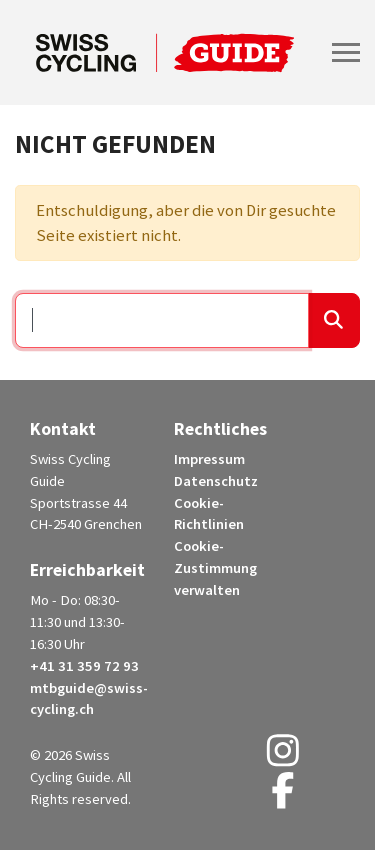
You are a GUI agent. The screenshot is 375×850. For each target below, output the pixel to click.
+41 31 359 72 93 (84, 666)
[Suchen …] (162, 321)
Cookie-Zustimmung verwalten (215, 568)
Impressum (209, 459)
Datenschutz (216, 481)
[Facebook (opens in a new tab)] (283, 797)
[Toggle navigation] (346, 52)
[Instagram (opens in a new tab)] (283, 757)
